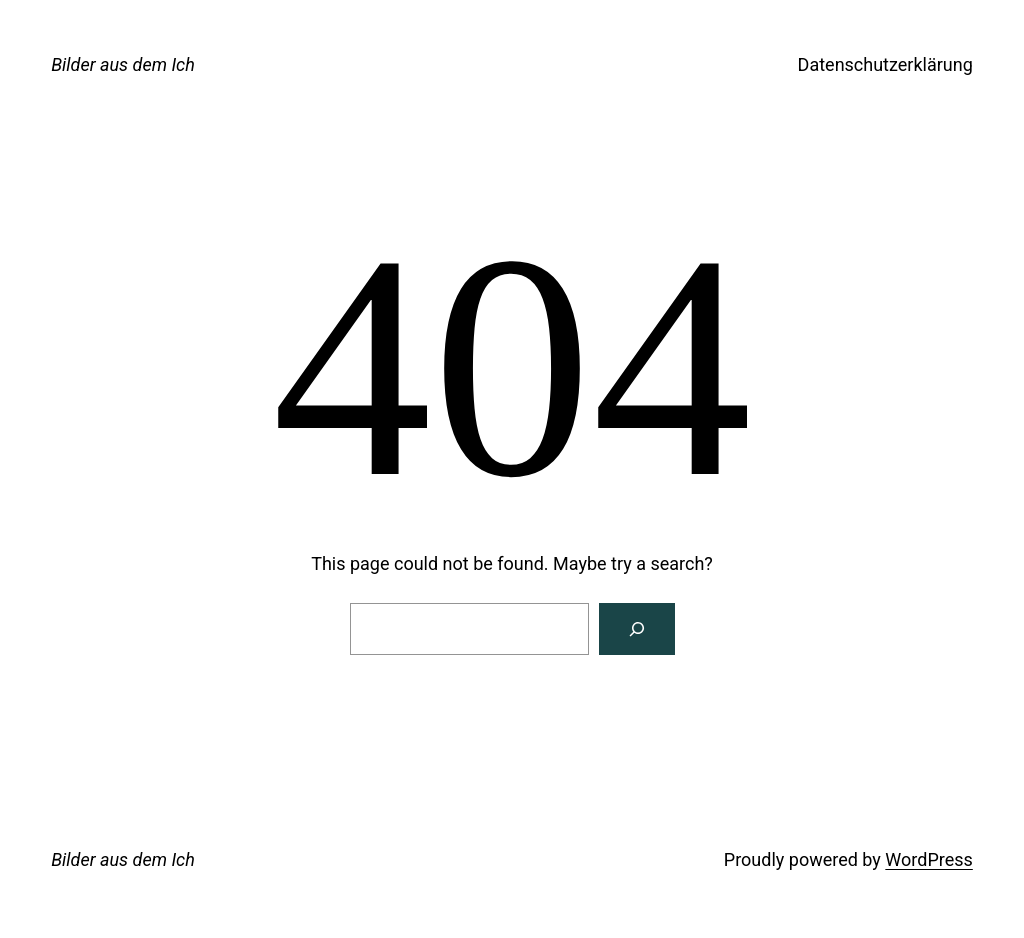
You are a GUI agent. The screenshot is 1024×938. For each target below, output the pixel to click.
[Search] (637, 629)
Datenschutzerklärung (885, 64)
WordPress (928, 859)
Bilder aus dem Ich (123, 64)
